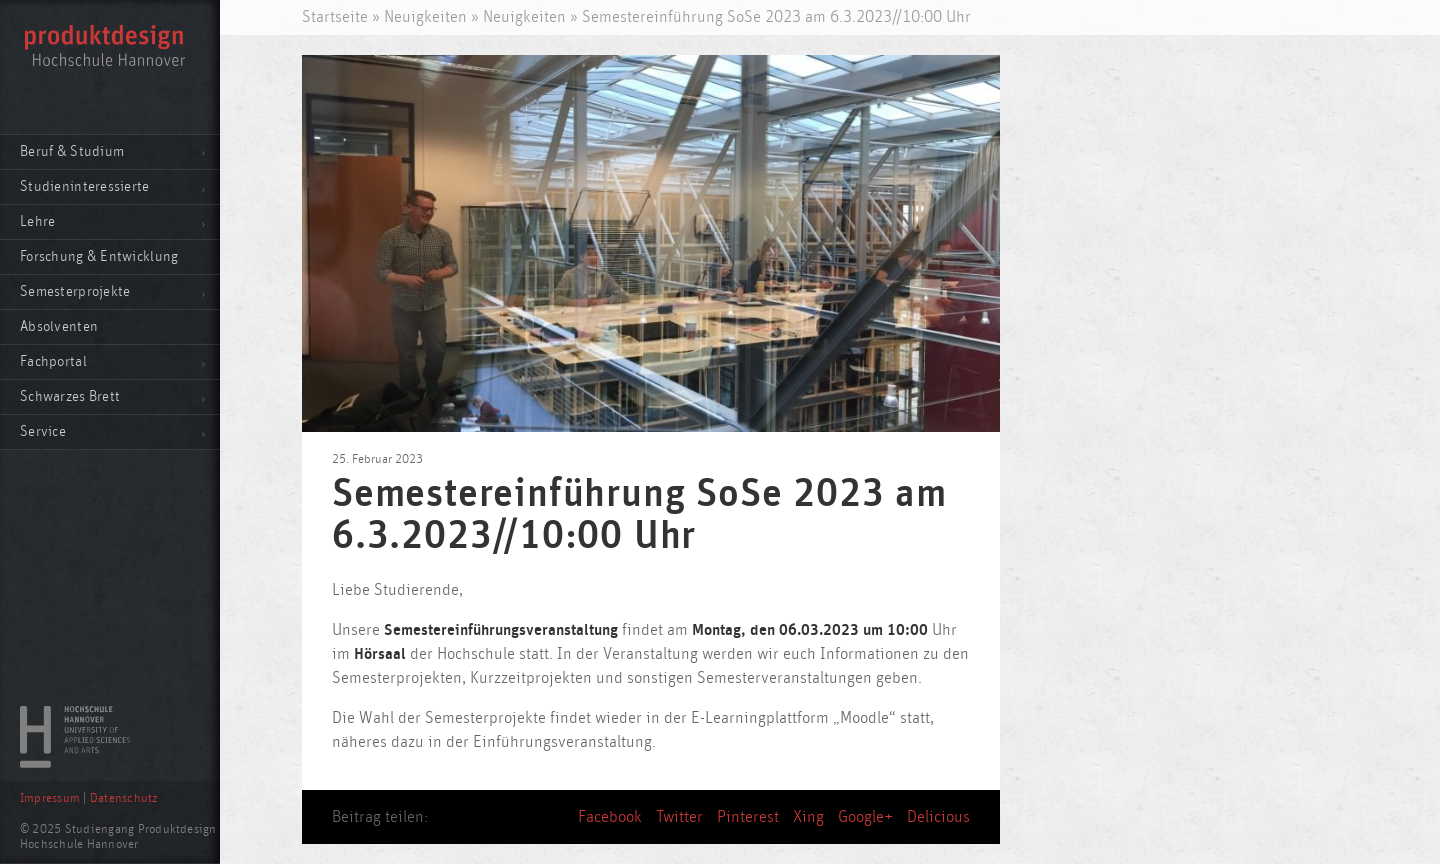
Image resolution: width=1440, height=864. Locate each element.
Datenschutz (124, 798)
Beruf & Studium (72, 151)
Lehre (37, 221)
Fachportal (53, 361)
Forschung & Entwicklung (99, 256)
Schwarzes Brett (70, 396)
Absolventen (59, 326)
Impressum (50, 798)
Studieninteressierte (85, 186)
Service (43, 431)
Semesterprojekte (75, 291)
